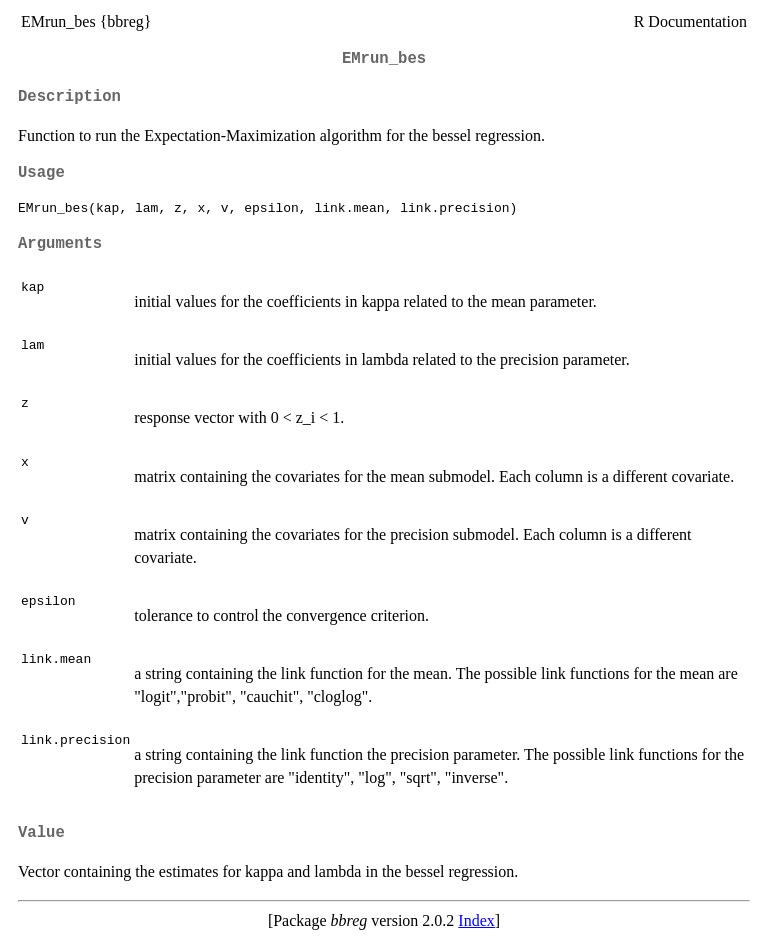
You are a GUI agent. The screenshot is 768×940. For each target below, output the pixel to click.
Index (476, 920)
